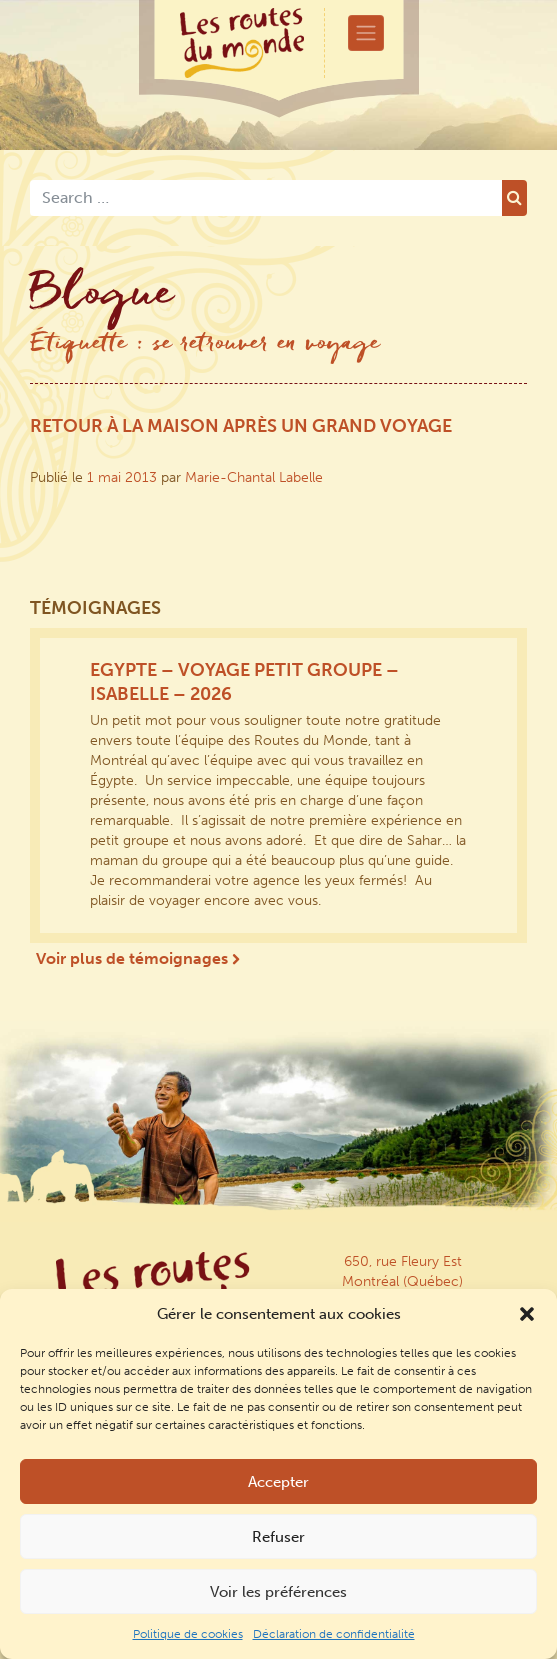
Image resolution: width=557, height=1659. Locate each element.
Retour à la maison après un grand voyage (241, 426)
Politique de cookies (188, 1634)
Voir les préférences (278, 1592)
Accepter (278, 1482)
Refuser (278, 1537)
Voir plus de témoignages (138, 958)
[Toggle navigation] (366, 33)
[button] (527, 1314)
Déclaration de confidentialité (334, 1634)
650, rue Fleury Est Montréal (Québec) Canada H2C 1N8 (402, 1281)
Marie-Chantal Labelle (254, 477)
